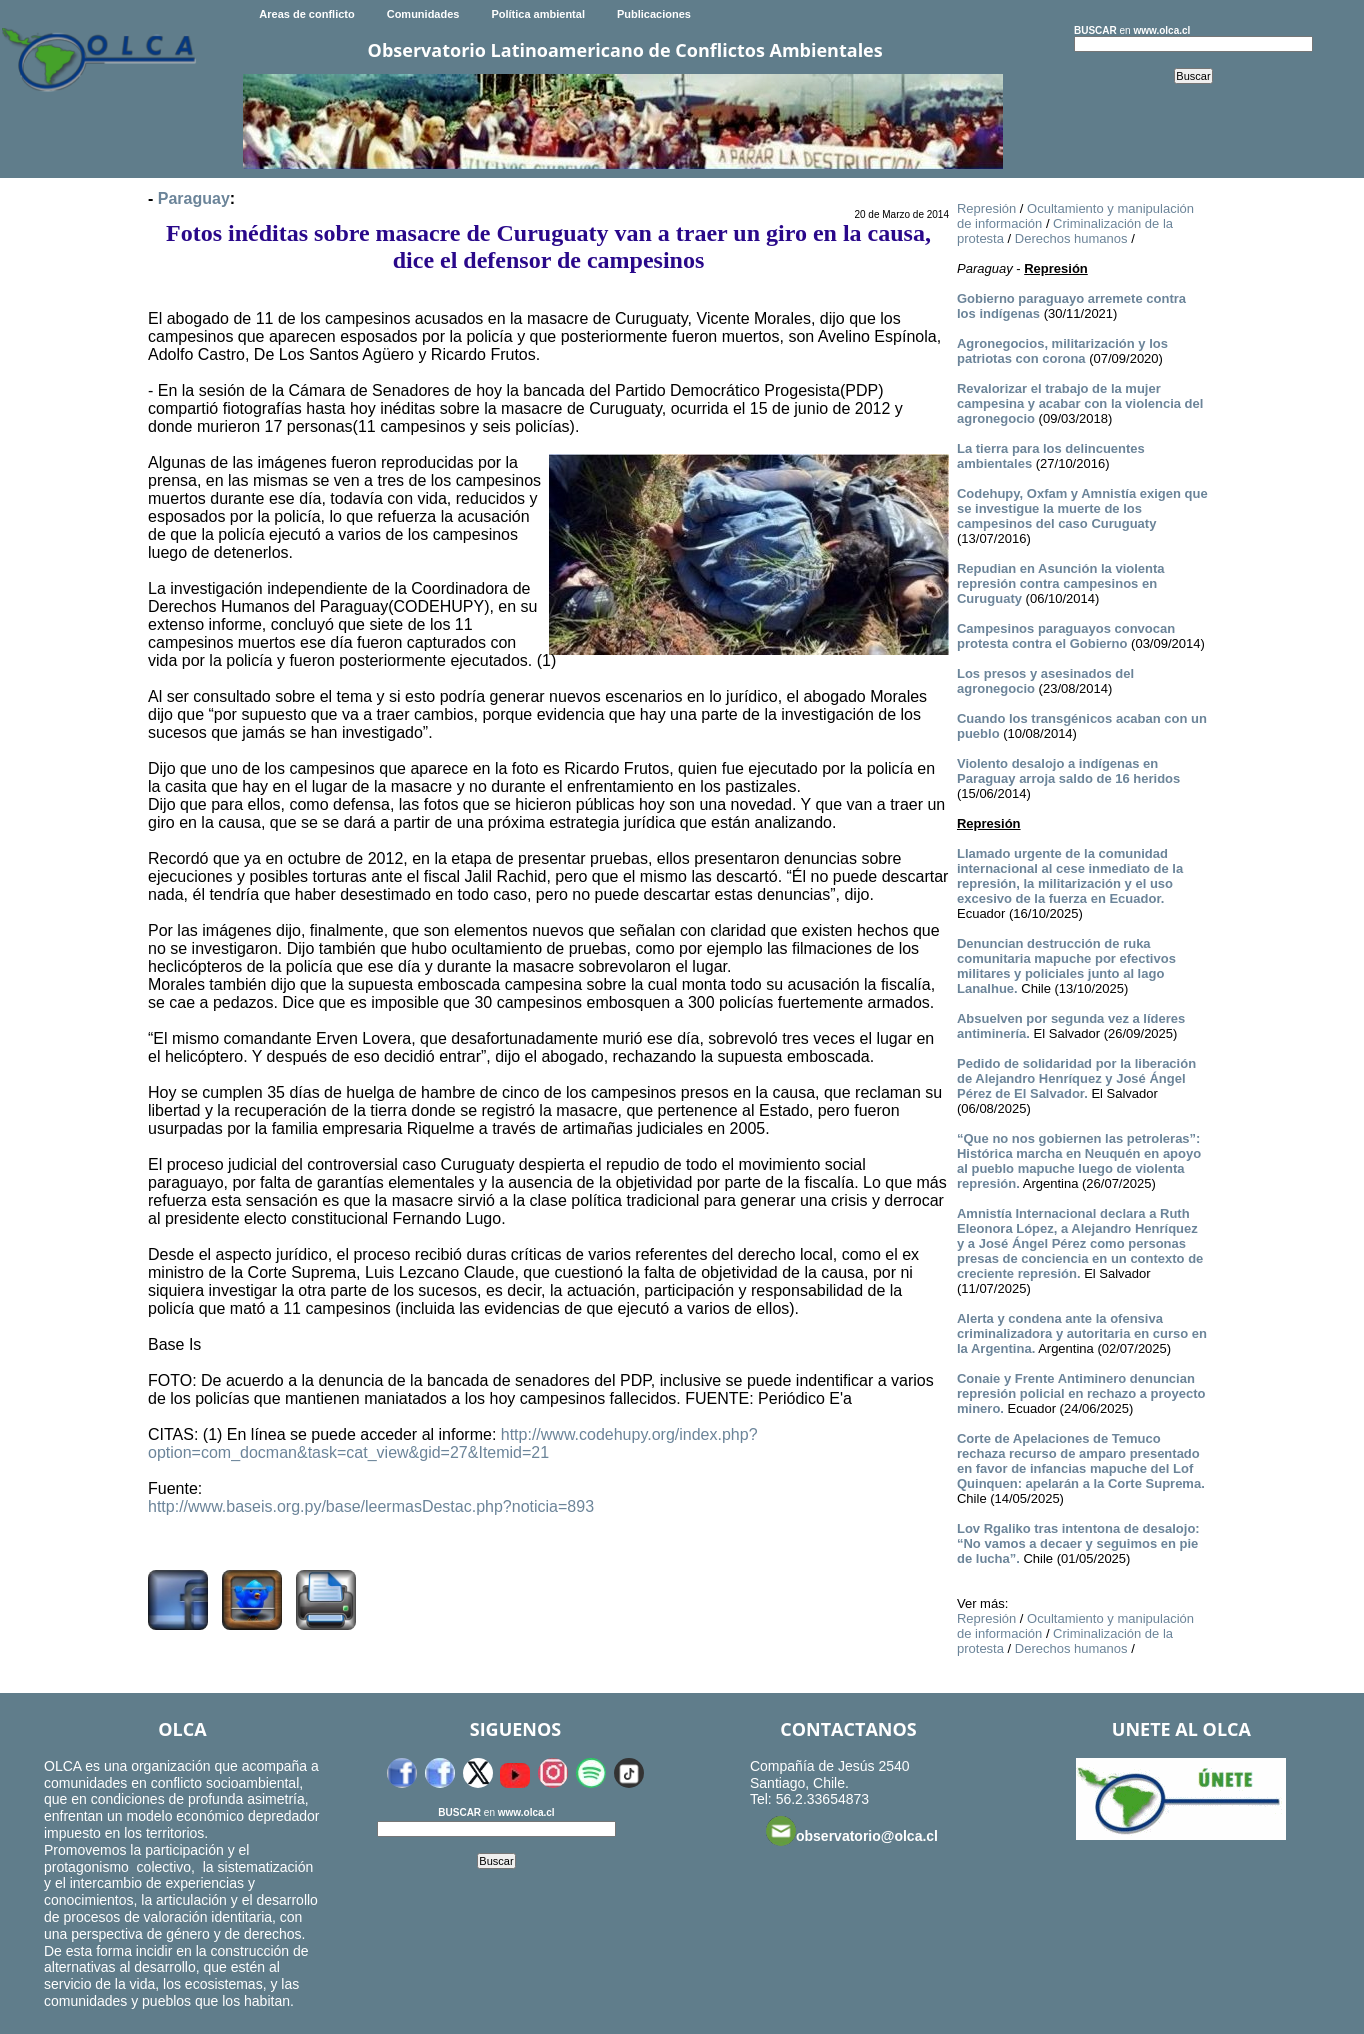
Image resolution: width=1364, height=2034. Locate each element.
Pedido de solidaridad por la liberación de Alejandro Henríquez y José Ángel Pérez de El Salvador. (1076, 1078)
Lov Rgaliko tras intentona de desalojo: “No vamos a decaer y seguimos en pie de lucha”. (1078, 1543)
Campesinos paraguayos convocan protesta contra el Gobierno (1066, 636)
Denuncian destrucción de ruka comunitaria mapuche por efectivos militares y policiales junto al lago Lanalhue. (1066, 966)
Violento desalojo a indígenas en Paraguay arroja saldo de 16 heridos (1068, 771)
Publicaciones (654, 14)
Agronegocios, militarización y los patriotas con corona (1062, 351)
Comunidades (423, 14)
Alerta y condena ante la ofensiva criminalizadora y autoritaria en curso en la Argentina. (1082, 1333)
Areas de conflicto (306, 14)
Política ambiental (538, 14)
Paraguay (194, 198)
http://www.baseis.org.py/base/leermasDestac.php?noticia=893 (371, 1506)
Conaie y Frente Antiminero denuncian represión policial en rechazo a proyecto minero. (1081, 1393)
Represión (986, 208)
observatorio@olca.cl (852, 1831)
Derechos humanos (1071, 238)
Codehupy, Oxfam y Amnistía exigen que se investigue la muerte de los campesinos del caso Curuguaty (1082, 508)
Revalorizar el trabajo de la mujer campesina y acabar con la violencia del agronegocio (1080, 403)
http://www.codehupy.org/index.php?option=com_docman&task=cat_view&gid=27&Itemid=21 (453, 1443)
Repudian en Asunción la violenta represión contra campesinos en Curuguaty (1061, 583)
